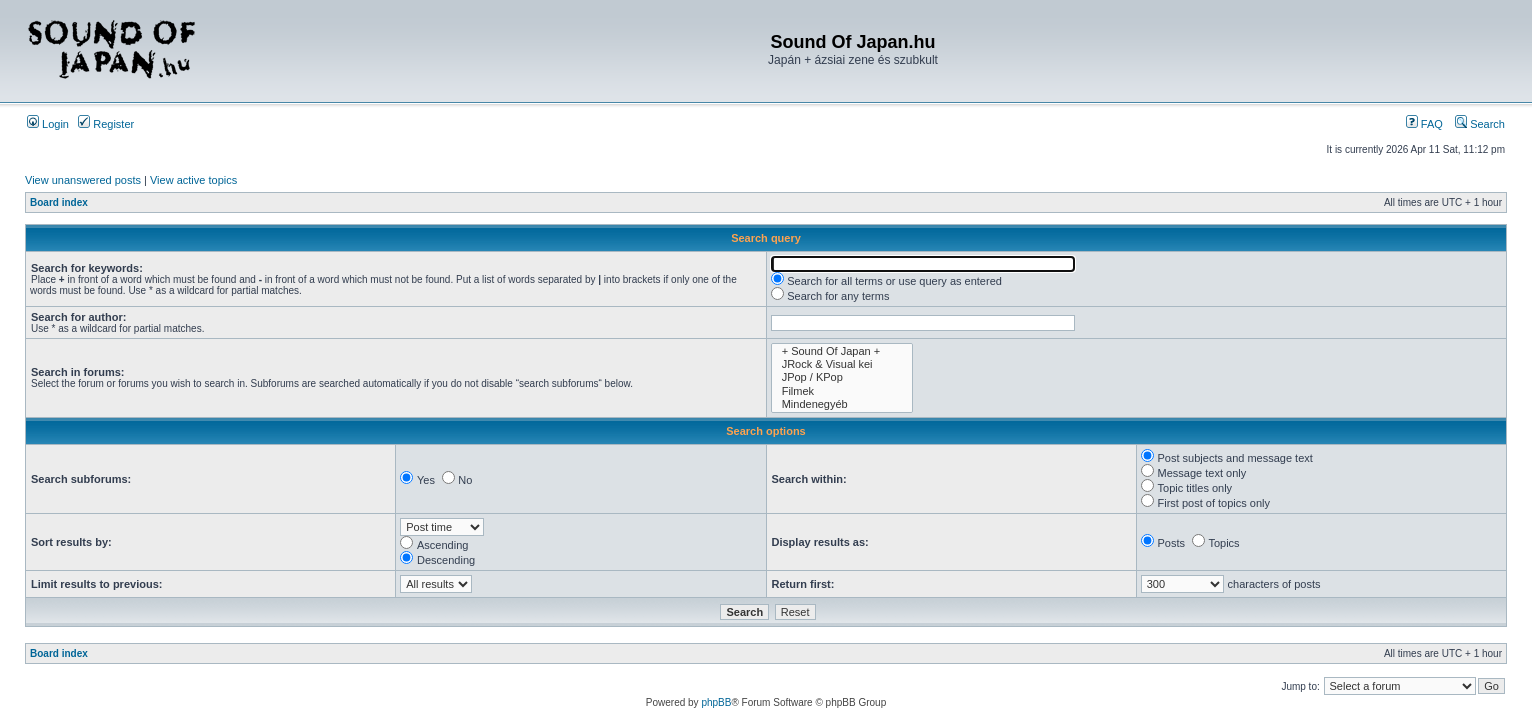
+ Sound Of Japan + (842, 351)
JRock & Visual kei (842, 364)
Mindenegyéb (842, 404)
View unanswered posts (83, 180)
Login (48, 124)
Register (106, 124)
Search (1480, 124)
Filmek (842, 391)
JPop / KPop (842, 377)
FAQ (1424, 124)
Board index (59, 202)
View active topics (193, 180)
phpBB (716, 702)
